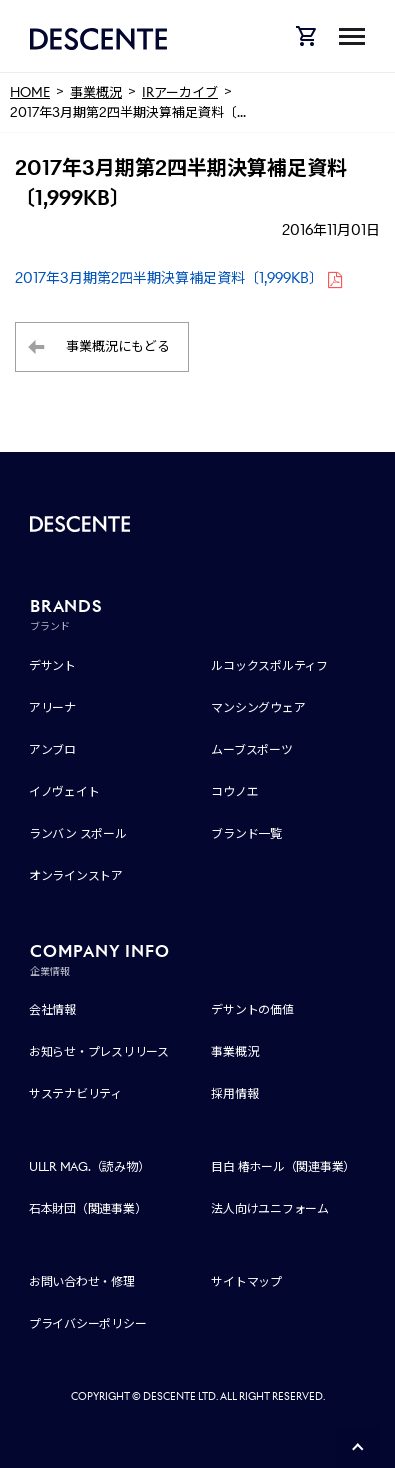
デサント (52, 665)
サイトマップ (246, 1281)
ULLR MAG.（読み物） (89, 1166)
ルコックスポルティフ (269, 665)
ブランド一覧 (246, 833)
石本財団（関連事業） (88, 1208)
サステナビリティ (75, 1093)
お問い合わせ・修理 (82, 1281)
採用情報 (234, 1093)
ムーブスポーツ (251, 749)
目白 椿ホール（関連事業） (283, 1166)
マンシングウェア (258, 707)
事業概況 (234, 1051)
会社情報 (52, 1009)
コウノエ (234, 791)
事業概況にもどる (118, 346)
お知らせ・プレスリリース (99, 1051)
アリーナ (52, 707)
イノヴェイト (64, 791)
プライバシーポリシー (88, 1323)
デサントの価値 (252, 1009)
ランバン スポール (78, 833)
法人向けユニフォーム (270, 1208)
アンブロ (52, 749)
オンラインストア (76, 875)
